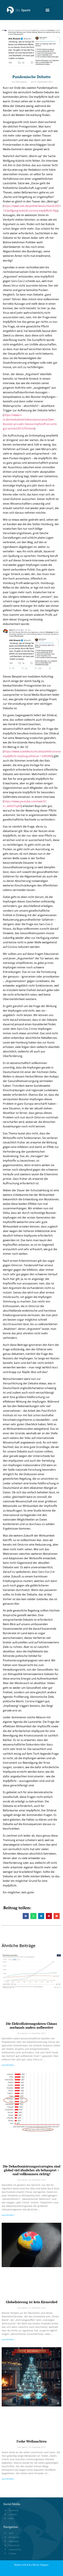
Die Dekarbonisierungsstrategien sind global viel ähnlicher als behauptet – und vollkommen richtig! (31, 2170)
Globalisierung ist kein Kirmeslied (31, 2302)
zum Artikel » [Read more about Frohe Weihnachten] (8, 2479)
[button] (47, 10)
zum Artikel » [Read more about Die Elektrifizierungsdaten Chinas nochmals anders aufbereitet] (8, 2065)
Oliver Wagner (40, 2564)
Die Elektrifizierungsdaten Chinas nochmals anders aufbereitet (31, 2025)
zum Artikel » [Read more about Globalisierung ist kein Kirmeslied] (8, 2339)
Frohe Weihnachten (32, 2441)
